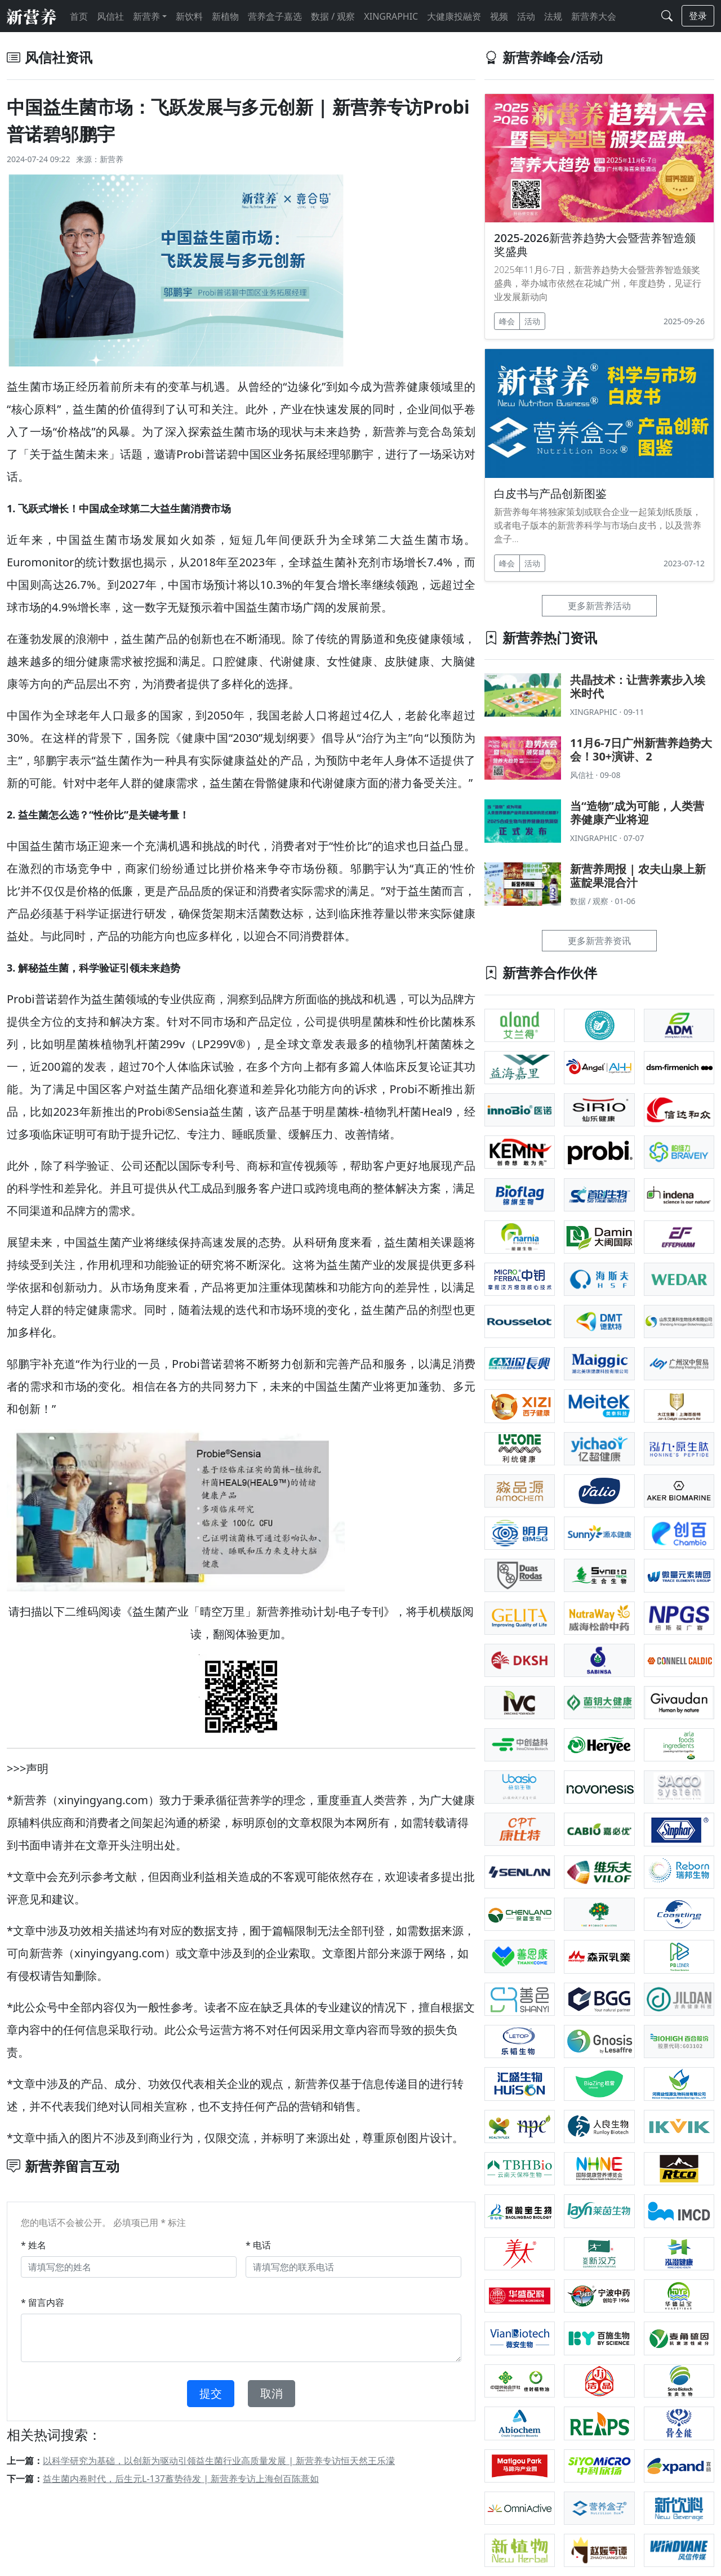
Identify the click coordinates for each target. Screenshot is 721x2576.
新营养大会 (593, 16)
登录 (698, 16)
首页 (79, 16)
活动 (526, 16)
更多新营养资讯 (599, 940)
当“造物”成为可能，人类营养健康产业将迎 (637, 812)
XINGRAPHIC (391, 16)
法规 (553, 16)
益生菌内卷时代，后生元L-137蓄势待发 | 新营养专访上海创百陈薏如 (181, 2478)
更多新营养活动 (599, 606)
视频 (499, 16)
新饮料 (189, 16)
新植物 (225, 16)
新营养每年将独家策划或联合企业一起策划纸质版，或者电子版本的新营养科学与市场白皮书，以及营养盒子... (597, 525)
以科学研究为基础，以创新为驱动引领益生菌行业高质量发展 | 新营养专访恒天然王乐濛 (219, 2460)
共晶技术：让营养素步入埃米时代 (637, 686)
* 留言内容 (42, 2302)
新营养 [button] (146, 16)
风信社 (110, 16)
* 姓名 (33, 2245)
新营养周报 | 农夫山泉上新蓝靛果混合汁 (638, 875)
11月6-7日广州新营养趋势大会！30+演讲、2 (641, 749)
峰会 (507, 321)
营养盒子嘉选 (275, 16)
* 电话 (258, 2245)
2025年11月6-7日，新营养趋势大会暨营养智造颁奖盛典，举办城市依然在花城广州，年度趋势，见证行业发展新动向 (597, 283)
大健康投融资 (454, 16)
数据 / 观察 (333, 16)
